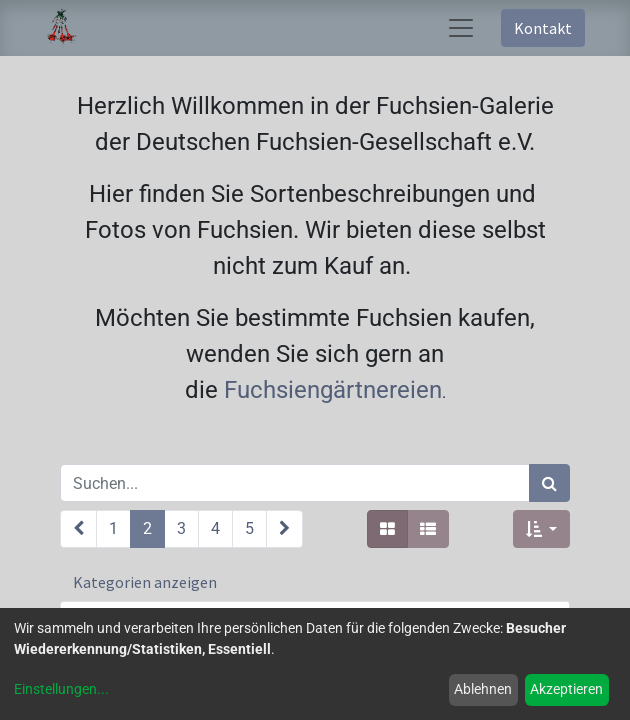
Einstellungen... (61, 689)
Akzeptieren (566, 689)
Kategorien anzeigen (145, 582)
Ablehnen (483, 689)
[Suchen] (549, 483)
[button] (541, 529)
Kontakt (543, 28)
